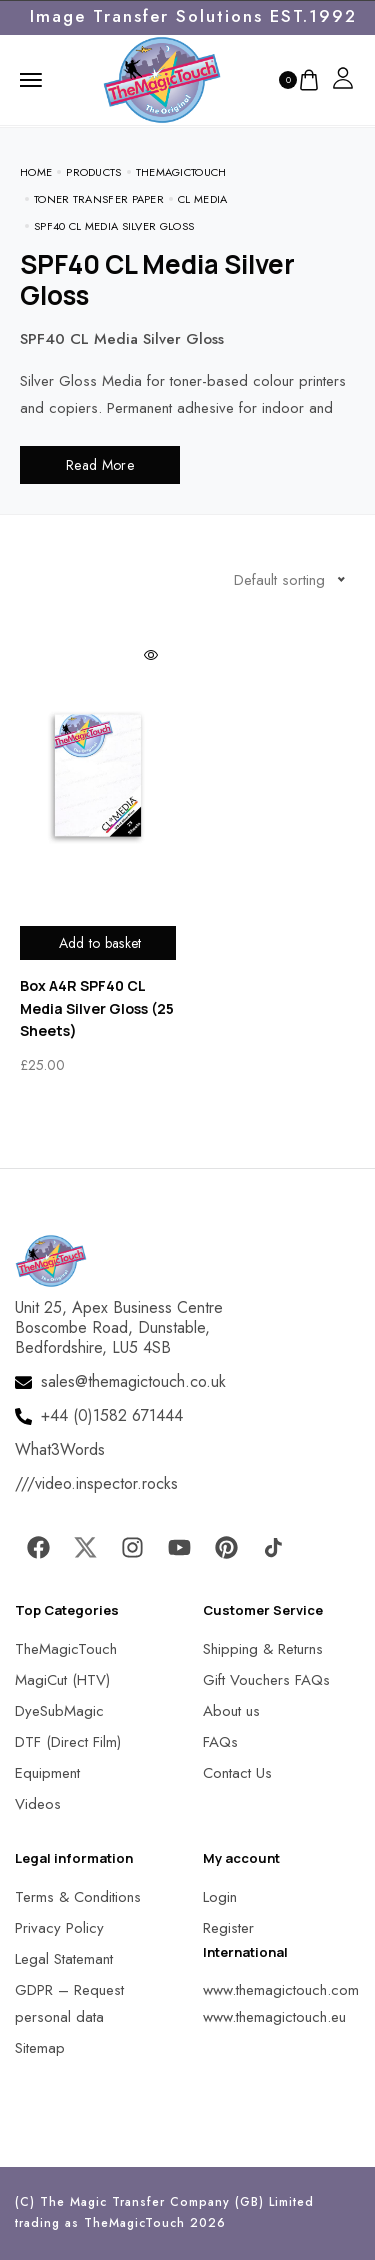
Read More (100, 465)
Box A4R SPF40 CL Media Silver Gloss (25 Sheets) (97, 1008)
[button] (40, 2219)
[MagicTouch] (162, 78)
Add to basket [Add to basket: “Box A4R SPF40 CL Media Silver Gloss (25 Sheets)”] (100, 943)
